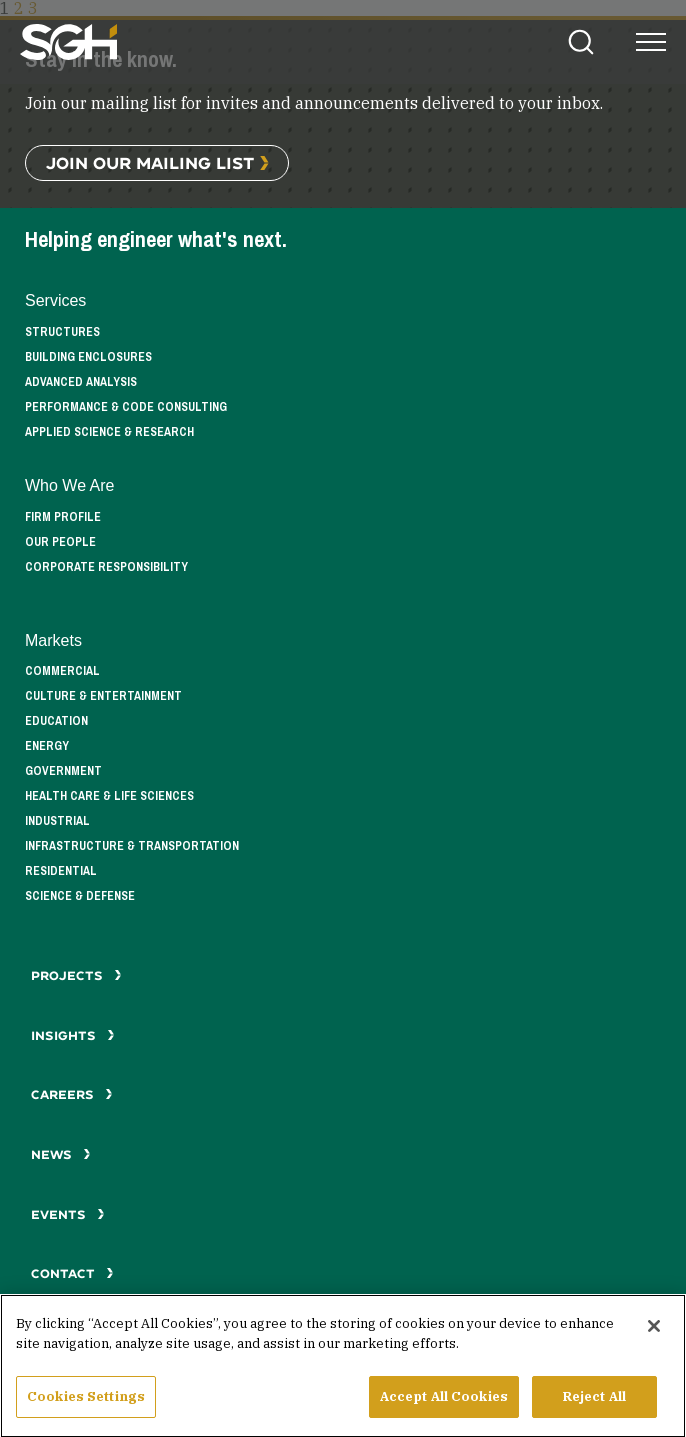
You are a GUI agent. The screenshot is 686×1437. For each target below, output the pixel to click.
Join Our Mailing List (150, 162)
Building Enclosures (88, 357)
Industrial (57, 821)
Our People (60, 542)
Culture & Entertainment (103, 696)
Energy (47, 746)
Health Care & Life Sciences (109, 796)
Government (63, 771)
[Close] (654, 1335)
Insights (73, 1035)
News (61, 1154)
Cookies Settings (86, 1405)
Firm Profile (63, 517)
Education (56, 721)
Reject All (594, 1405)
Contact (72, 1273)
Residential (61, 871)
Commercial (62, 671)
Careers (72, 1094)
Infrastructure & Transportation (132, 846)
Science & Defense (80, 896)
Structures (62, 332)
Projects (76, 975)
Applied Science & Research (109, 432)
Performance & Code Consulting (126, 407)
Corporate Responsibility (106, 567)
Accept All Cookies (444, 1405)
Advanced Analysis (81, 382)
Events (68, 1214)
